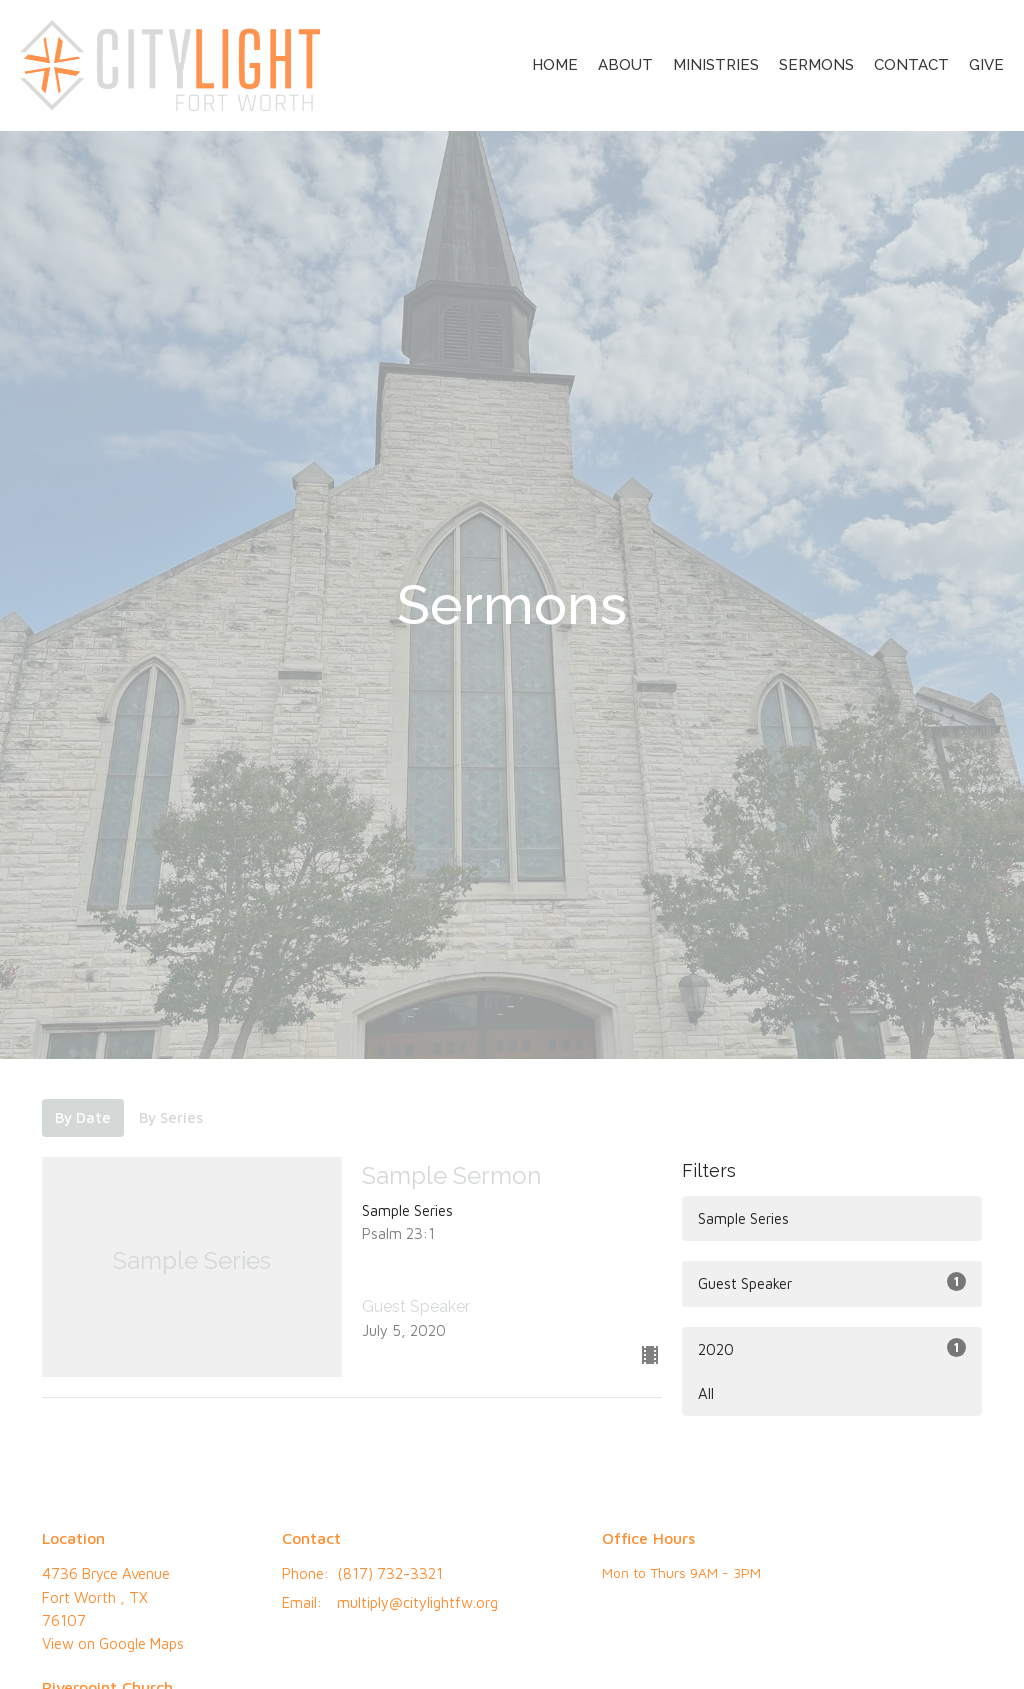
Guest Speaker (832, 1282)
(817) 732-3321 (390, 1573)
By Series (171, 1117)
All (706, 1393)
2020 (832, 1348)
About (625, 65)
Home (555, 65)
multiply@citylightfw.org (417, 1602)
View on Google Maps (113, 1643)
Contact (911, 65)
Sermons (816, 65)
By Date (83, 1117)
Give (986, 65)
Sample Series (743, 1218)
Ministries (716, 65)
